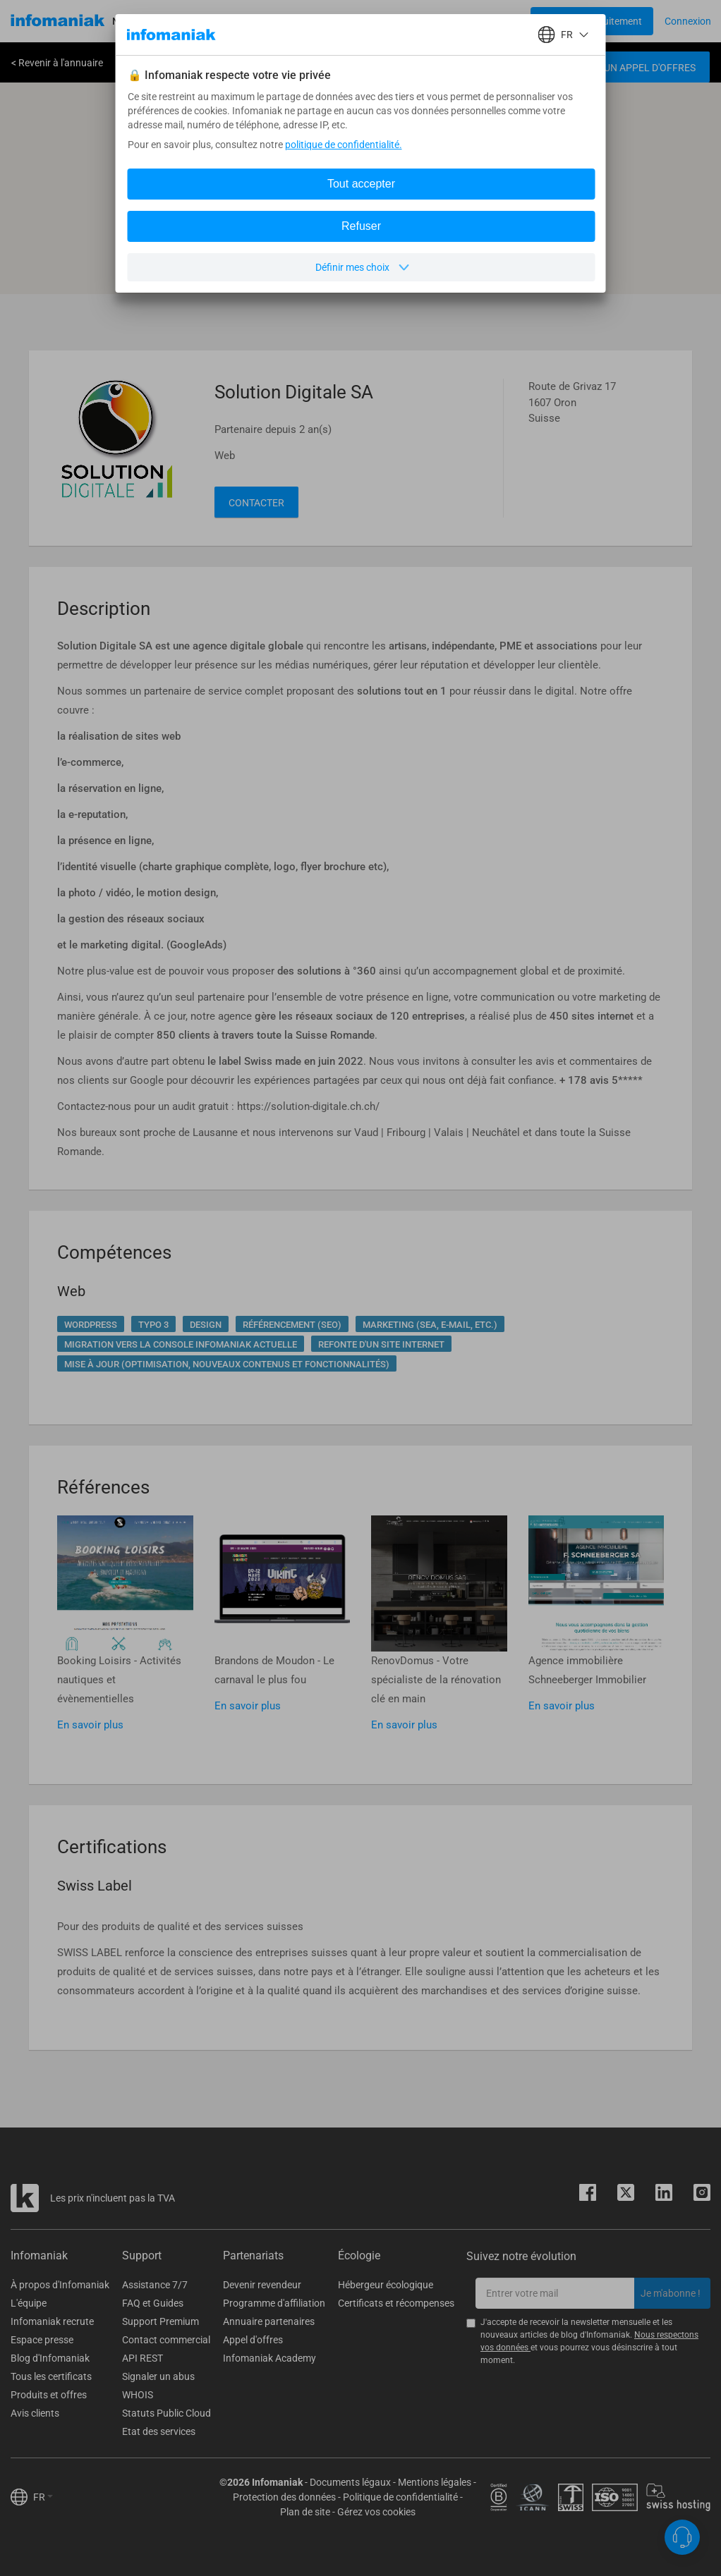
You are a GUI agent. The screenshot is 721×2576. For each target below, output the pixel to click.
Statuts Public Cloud (166, 2413)
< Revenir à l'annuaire (57, 62)
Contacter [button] (256, 502)
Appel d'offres (253, 2339)
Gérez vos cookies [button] (376, 2511)
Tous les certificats (51, 2376)
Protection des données (284, 2497)
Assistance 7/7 (155, 2284)
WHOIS (137, 2394)
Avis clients (35, 2413)
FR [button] (43, 2497)
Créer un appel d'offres (633, 67)
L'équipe (29, 2303)
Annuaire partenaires (269, 2321)
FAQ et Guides (152, 2303)
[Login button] (592, 21)
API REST (142, 2358)
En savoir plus (90, 1725)
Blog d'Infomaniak (50, 2358)
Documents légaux (350, 2482)
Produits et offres (49, 2394)
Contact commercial (166, 2339)
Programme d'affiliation (274, 2303)
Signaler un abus (158, 2376)
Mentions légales (434, 2482)
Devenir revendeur (262, 2284)
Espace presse (42, 2339)
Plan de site (305, 2511)
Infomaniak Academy (269, 2358)
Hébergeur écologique (385, 2284)
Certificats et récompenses (396, 2303)
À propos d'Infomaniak (60, 2284)
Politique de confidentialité (400, 2497)
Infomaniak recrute (52, 2321)
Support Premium (160, 2321)
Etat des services (158, 2431)
